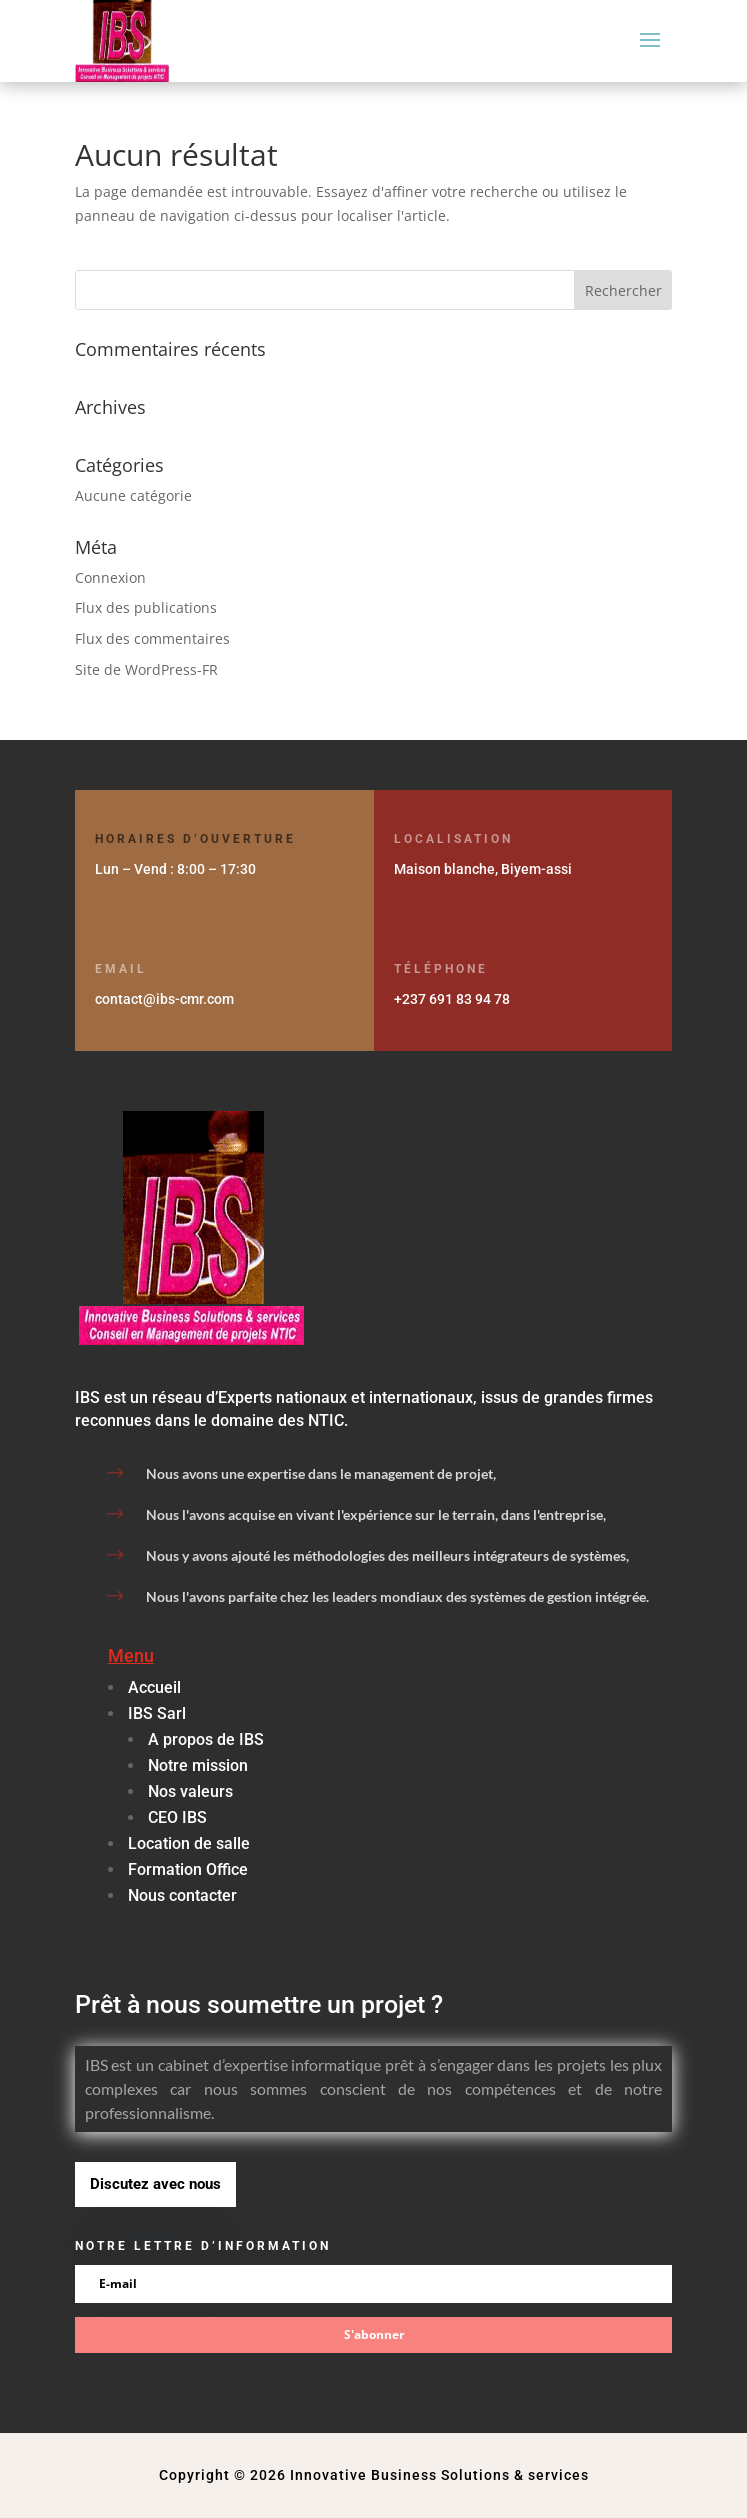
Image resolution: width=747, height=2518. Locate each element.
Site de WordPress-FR (146, 669)
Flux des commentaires (152, 638)
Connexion (110, 577)
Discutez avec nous (155, 2184)
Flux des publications (146, 607)
